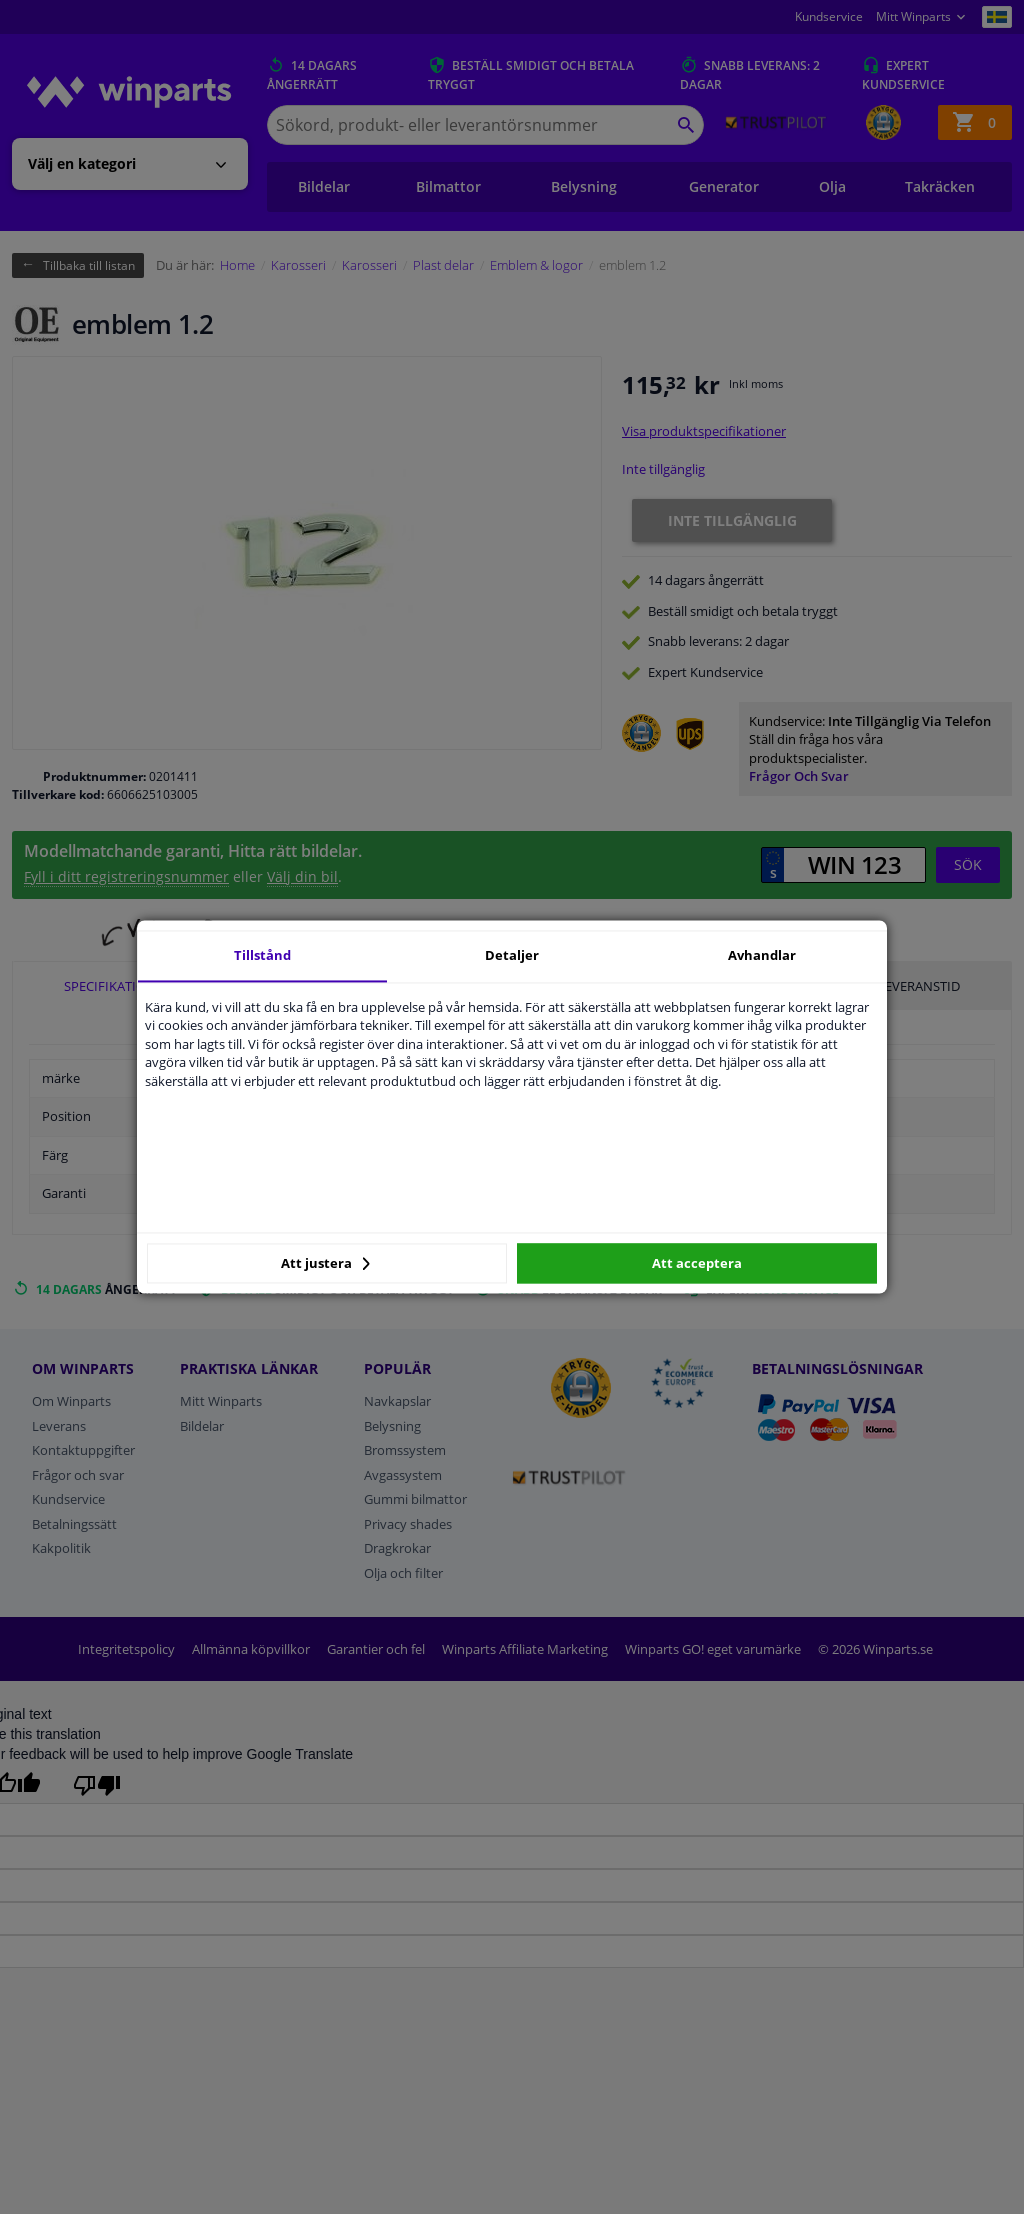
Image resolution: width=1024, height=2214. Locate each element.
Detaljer (512, 955)
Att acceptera (697, 1263)
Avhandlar (762, 955)
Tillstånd (262, 955)
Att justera (325, 1263)
